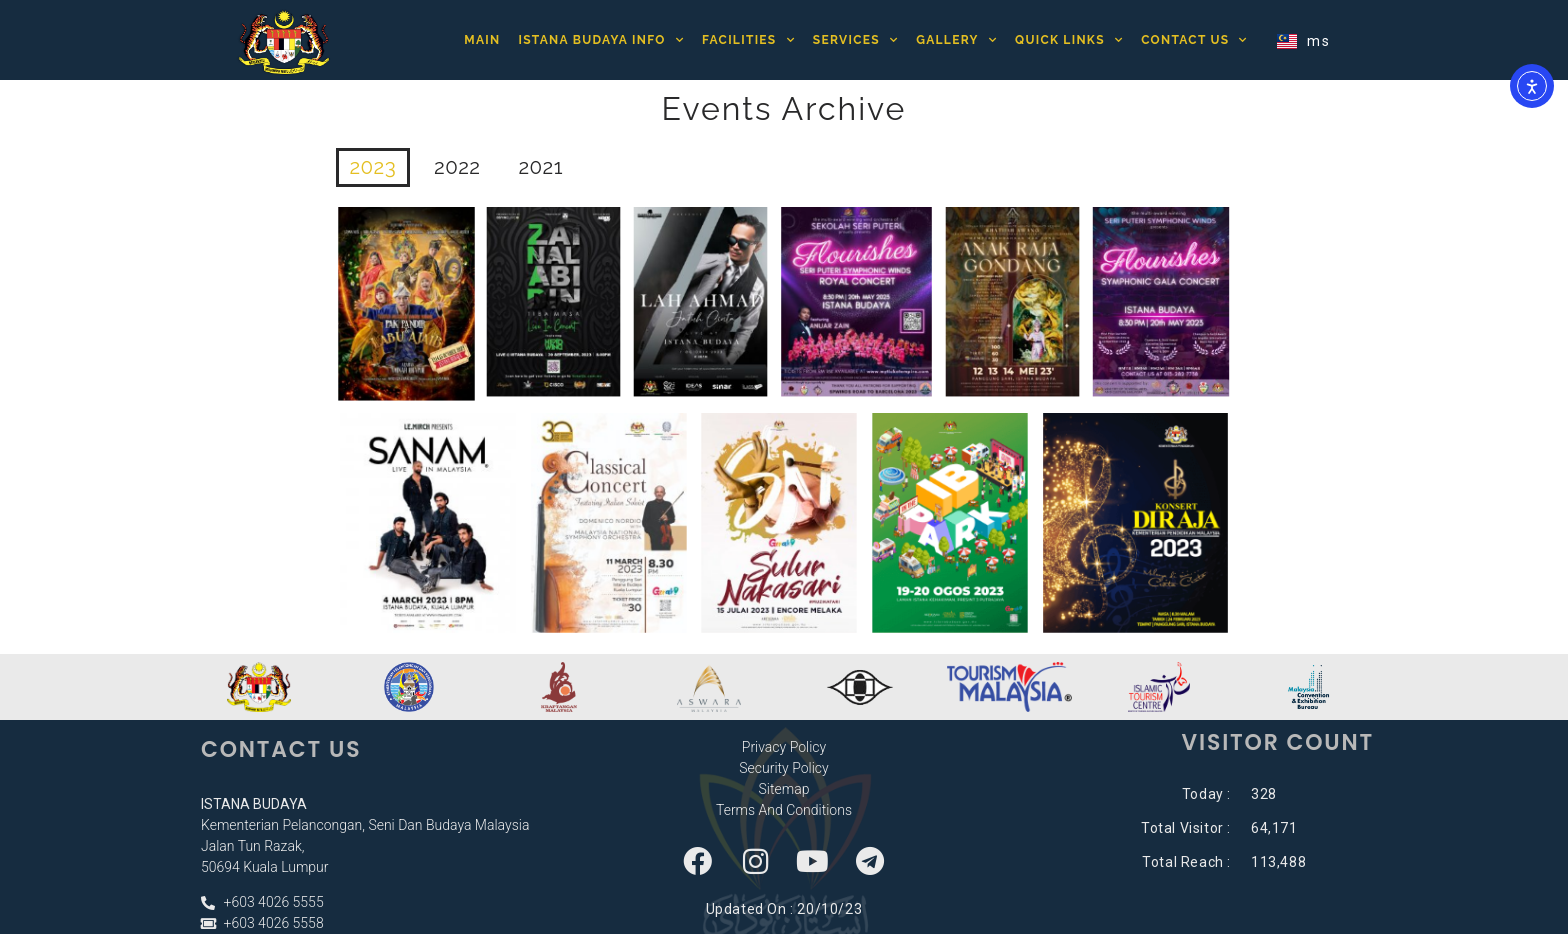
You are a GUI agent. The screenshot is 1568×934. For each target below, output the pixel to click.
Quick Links (1069, 40)
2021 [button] (542, 167)
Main (482, 40)
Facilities (748, 40)
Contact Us (1194, 40)
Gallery (956, 40)
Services (855, 40)
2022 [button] (458, 167)
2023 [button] (374, 167)
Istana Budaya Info (601, 40)
